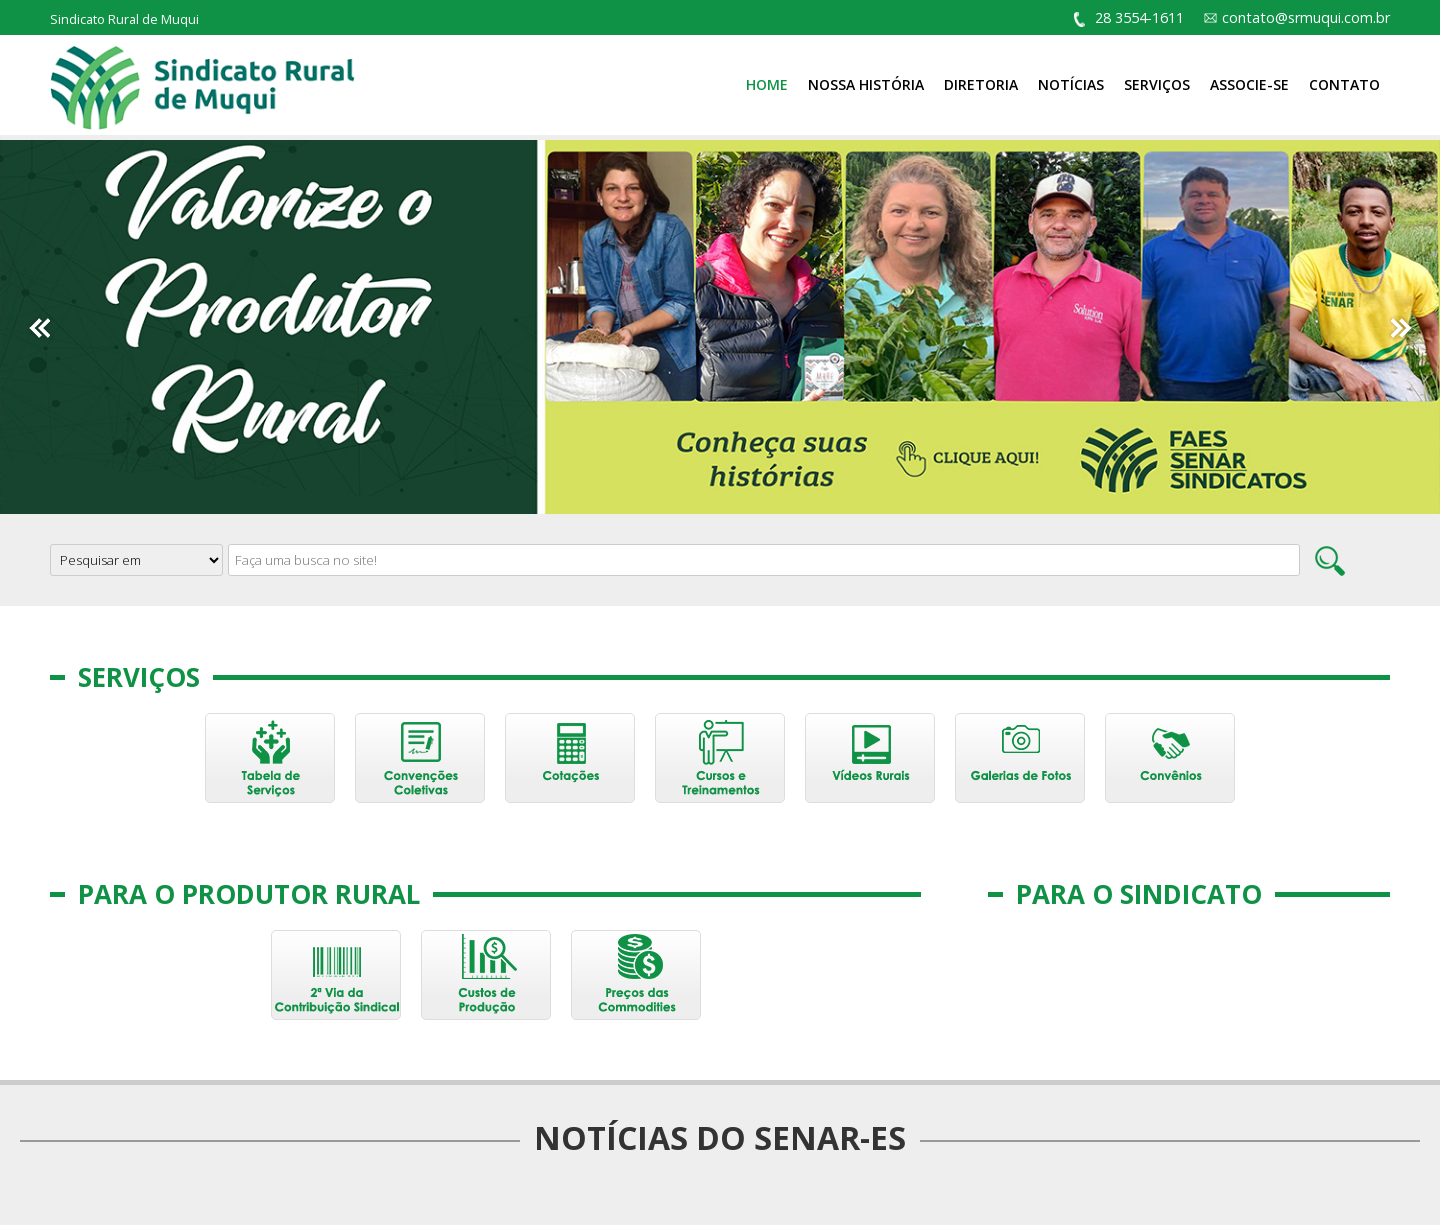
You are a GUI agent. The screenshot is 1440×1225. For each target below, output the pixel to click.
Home (767, 84)
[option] (720, 327)
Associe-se (1249, 84)
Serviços (1157, 84)
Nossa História (866, 84)
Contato (1344, 84)
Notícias (1071, 84)
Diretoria (981, 84)
